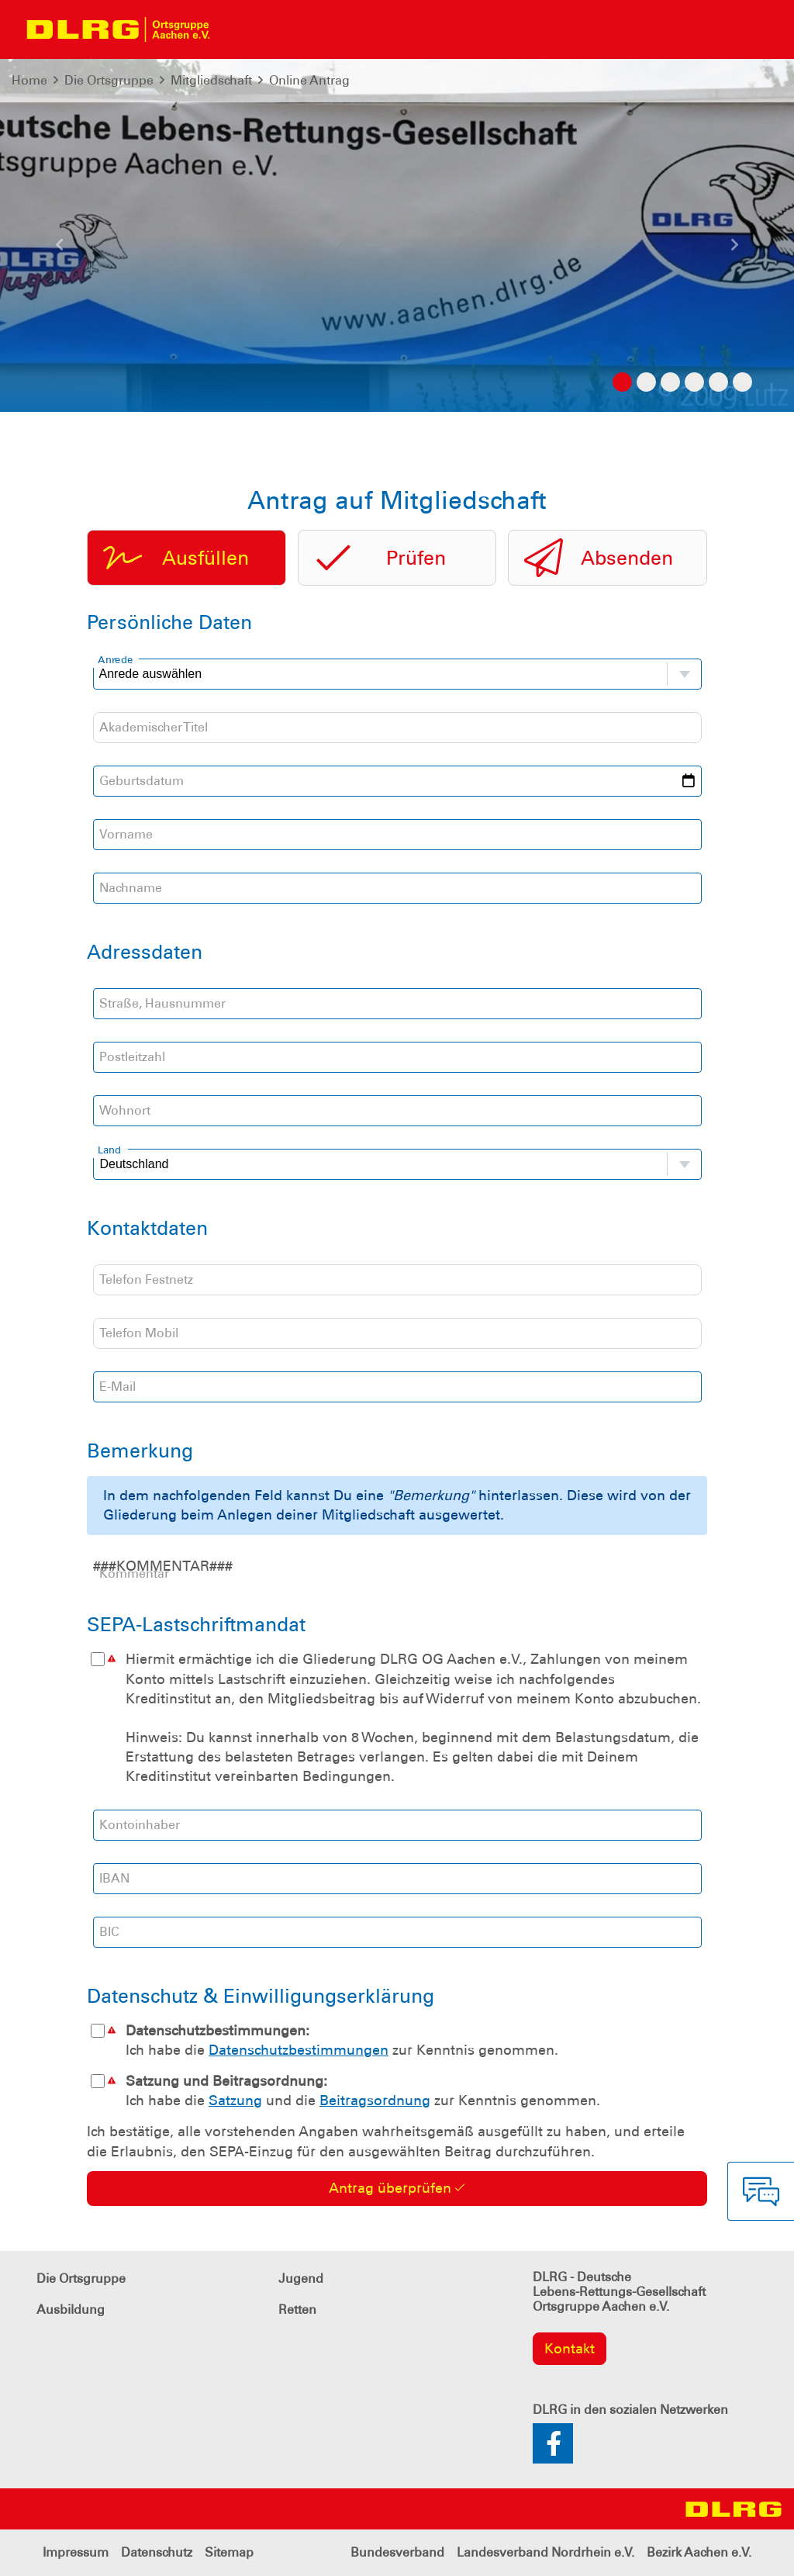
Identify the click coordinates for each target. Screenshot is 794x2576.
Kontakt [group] (569, 2348)
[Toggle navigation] (237, 29)
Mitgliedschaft (211, 80)
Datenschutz (156, 2552)
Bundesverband (397, 2552)
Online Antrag (309, 80)
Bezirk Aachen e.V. (699, 2552)
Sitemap (229, 2552)
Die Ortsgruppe (109, 80)
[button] (59, 250)
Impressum (76, 2552)
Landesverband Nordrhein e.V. (545, 2552)
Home (29, 80)
